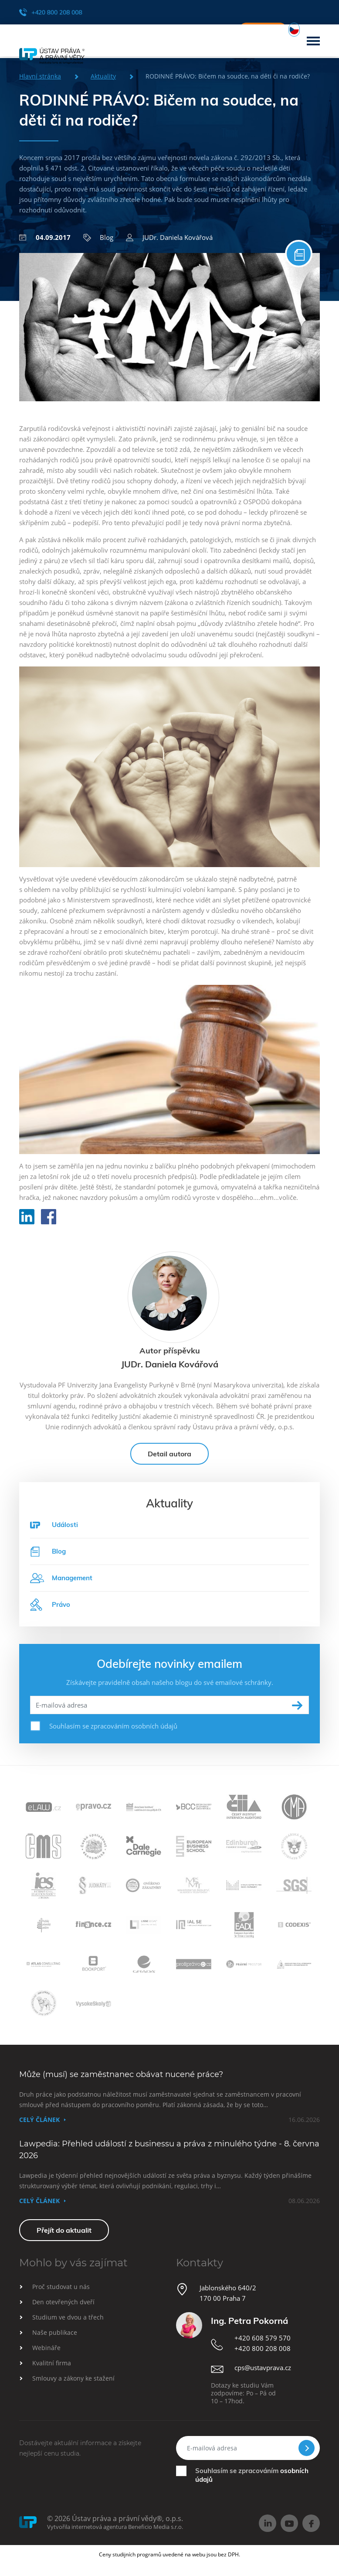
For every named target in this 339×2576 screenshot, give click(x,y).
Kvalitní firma (51, 2370)
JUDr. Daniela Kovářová (169, 237)
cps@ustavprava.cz (262, 2375)
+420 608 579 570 (262, 2345)
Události (65, 1532)
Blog (98, 237)
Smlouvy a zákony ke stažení (73, 2385)
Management (61, 1585)
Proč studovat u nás (61, 2294)
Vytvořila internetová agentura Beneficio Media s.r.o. (115, 2534)
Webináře (46, 2355)
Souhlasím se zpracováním (251, 2482)
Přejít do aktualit (64, 2237)
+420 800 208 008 (50, 12)
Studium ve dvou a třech (68, 2324)
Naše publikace (54, 2340)
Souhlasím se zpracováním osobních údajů (113, 1733)
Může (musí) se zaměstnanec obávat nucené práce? (121, 2082)
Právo (50, 1612)
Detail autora (169, 1461)
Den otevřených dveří (63, 2309)
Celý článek (39, 2127)
